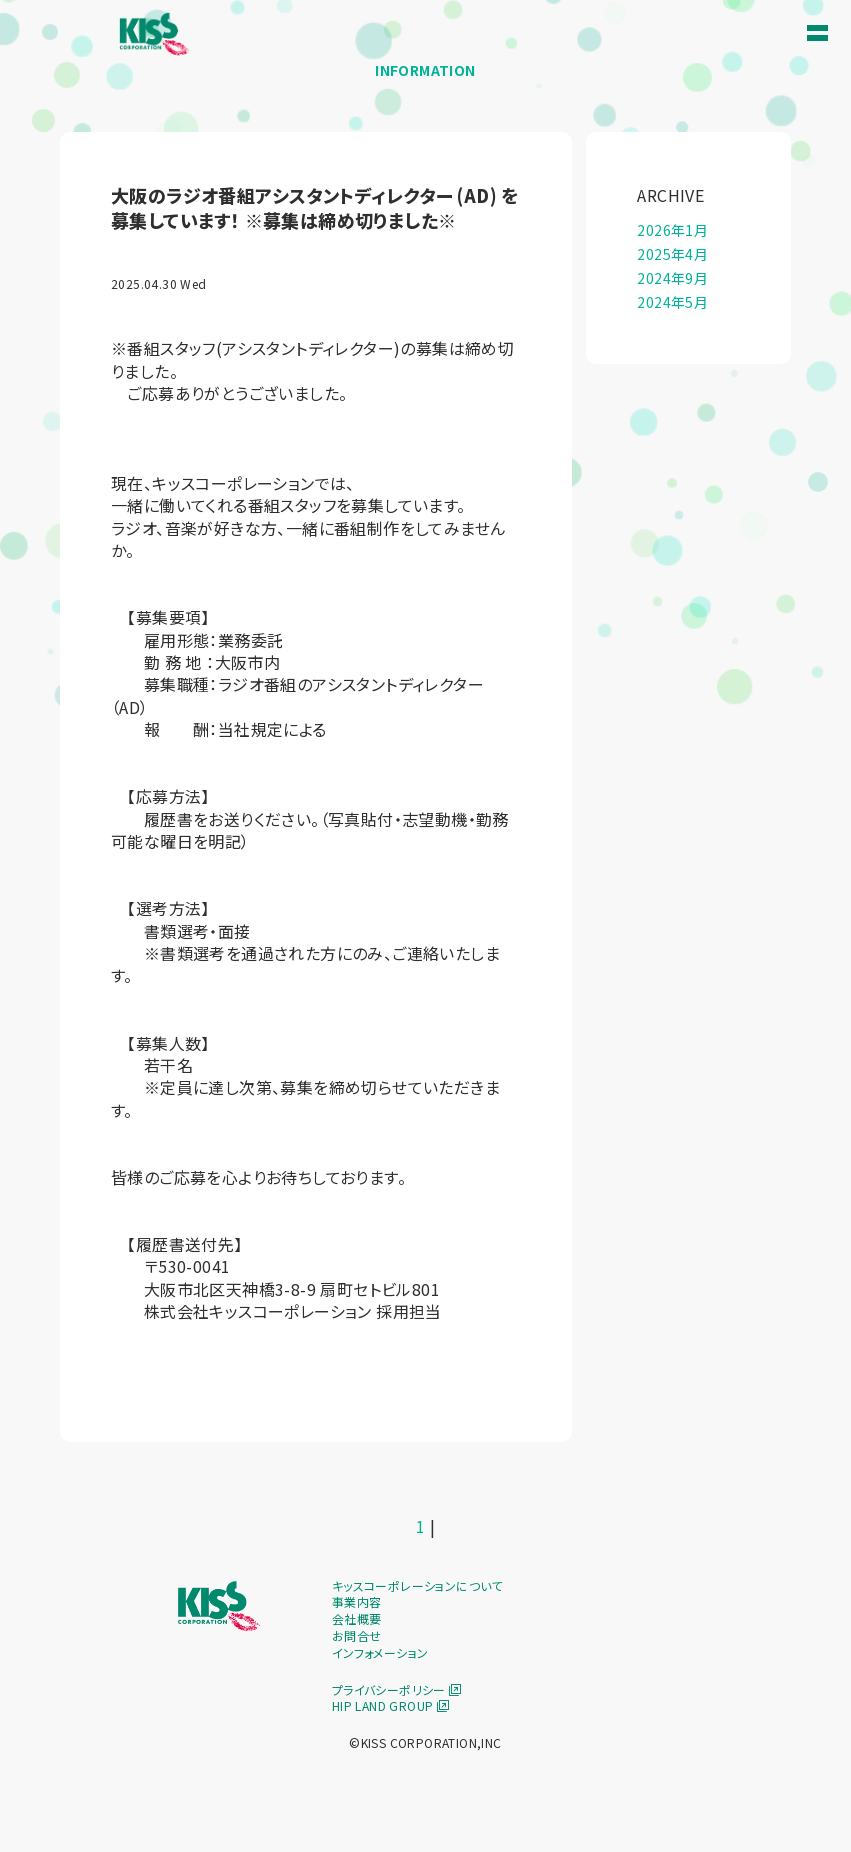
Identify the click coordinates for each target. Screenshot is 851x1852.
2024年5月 (672, 302)
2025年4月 (672, 254)
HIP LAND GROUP (390, 1705)
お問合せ (357, 1635)
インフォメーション (380, 1652)
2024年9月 (672, 278)
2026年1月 (672, 230)
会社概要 (357, 1618)
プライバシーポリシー (397, 1689)
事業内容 (357, 1601)
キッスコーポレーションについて (417, 1585)
